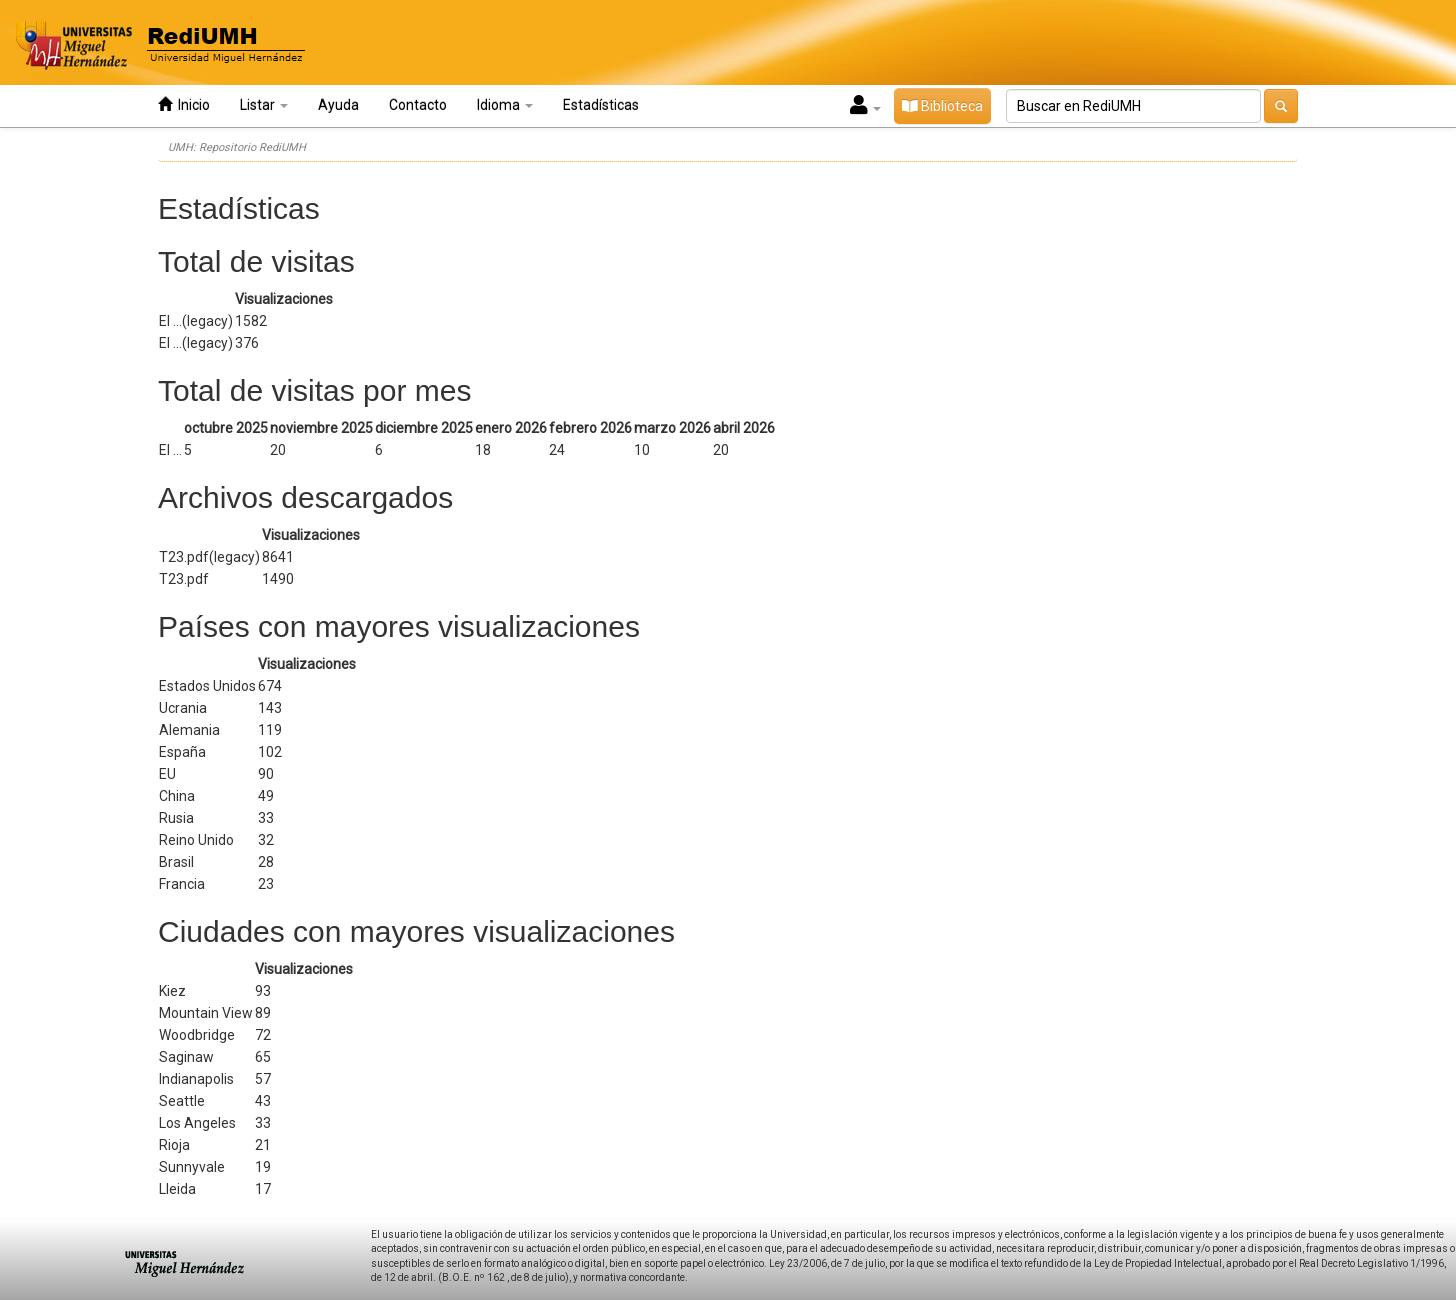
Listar (264, 105)
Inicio (184, 104)
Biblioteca (942, 106)
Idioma (505, 105)
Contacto (418, 105)
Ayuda (338, 105)
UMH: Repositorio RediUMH (237, 147)
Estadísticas (601, 105)
